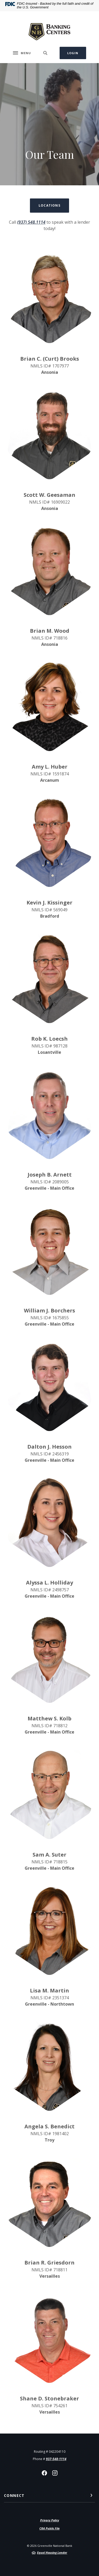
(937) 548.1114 (31, 222)
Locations (49, 205)
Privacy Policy (49, 2520)
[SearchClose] (45, 53)
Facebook (44, 2473)
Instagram (55, 2473)
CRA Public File (49, 2528)
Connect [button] (14, 2495)
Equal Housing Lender (52, 2552)
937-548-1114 (56, 2459)
